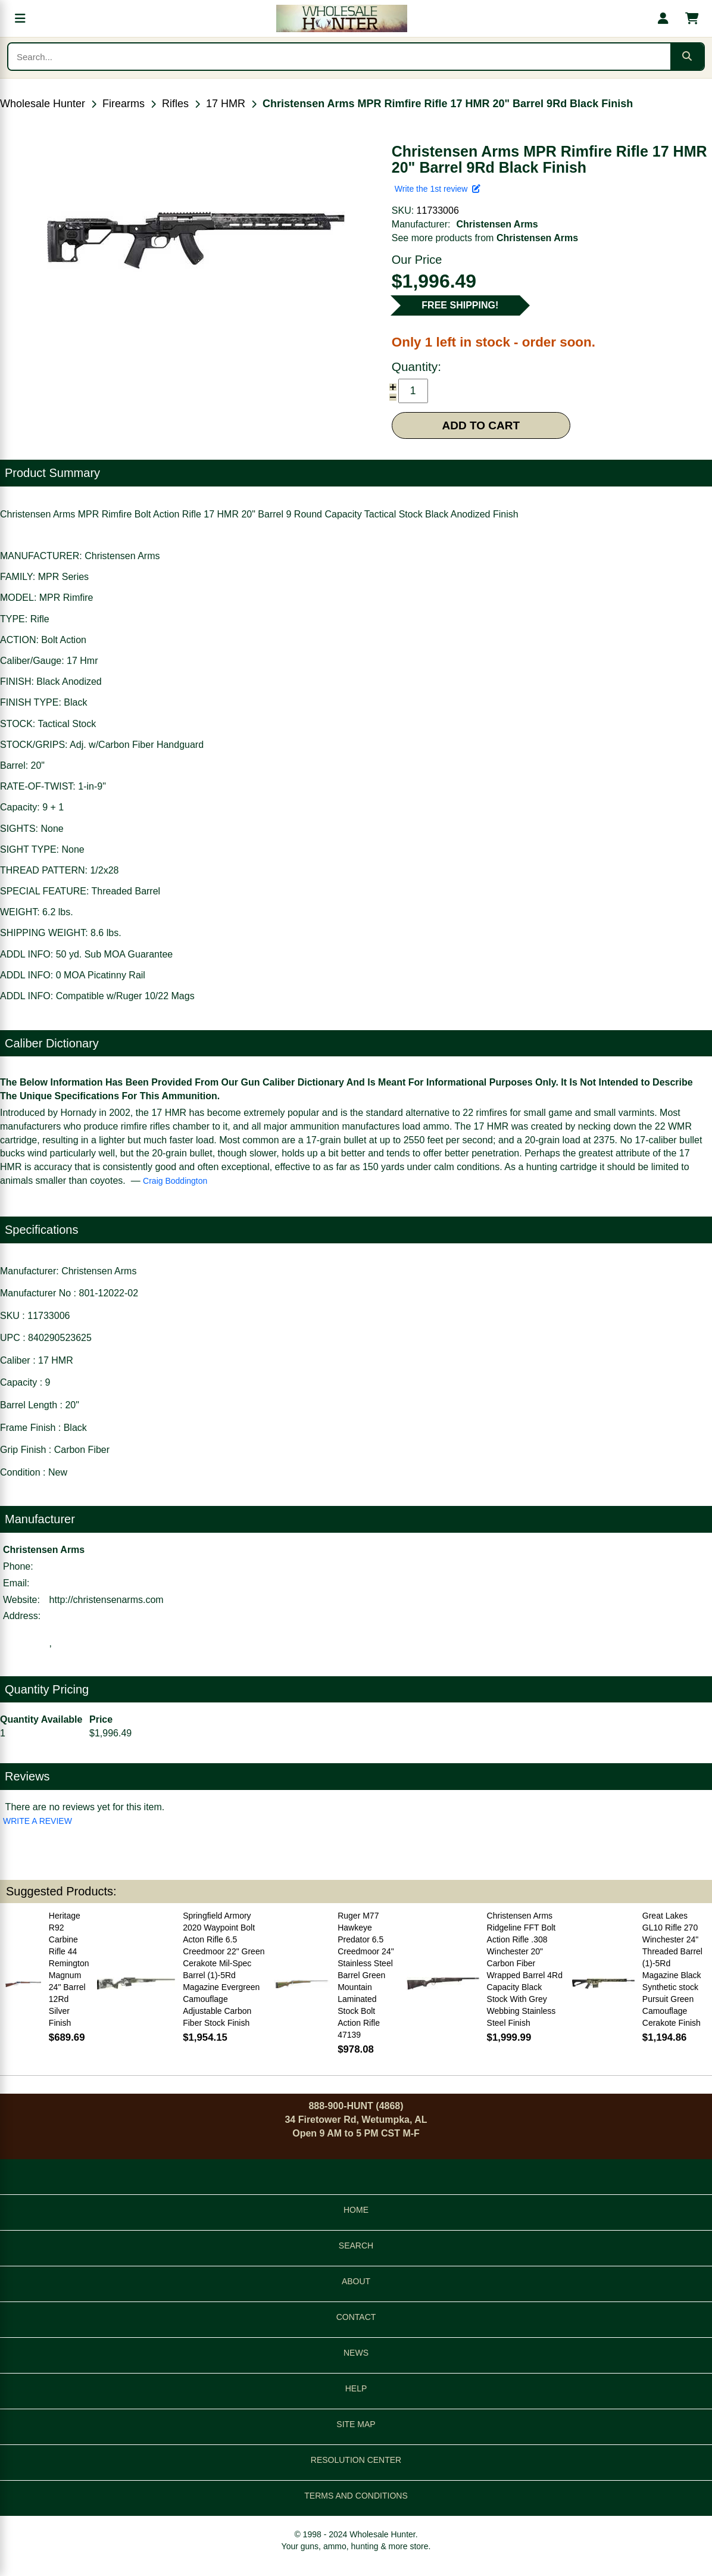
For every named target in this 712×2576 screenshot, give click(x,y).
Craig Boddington (175, 1181)
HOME (356, 2210)
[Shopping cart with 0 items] (692, 18)
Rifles (175, 104)
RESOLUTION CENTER (356, 2460)
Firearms (123, 104)
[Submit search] (687, 56)
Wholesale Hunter (42, 104)
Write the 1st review (437, 189)
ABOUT (356, 2281)
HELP (356, 2388)
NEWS (356, 2352)
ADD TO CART (481, 425)
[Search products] (339, 56)
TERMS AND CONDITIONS (355, 2495)
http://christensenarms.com (106, 1600)
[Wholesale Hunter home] (341, 18)
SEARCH (356, 2245)
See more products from (485, 238)
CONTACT (356, 2317)
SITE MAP (355, 2424)
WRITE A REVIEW (37, 1821)
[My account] (663, 18)
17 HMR (225, 104)
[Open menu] (20, 18)
